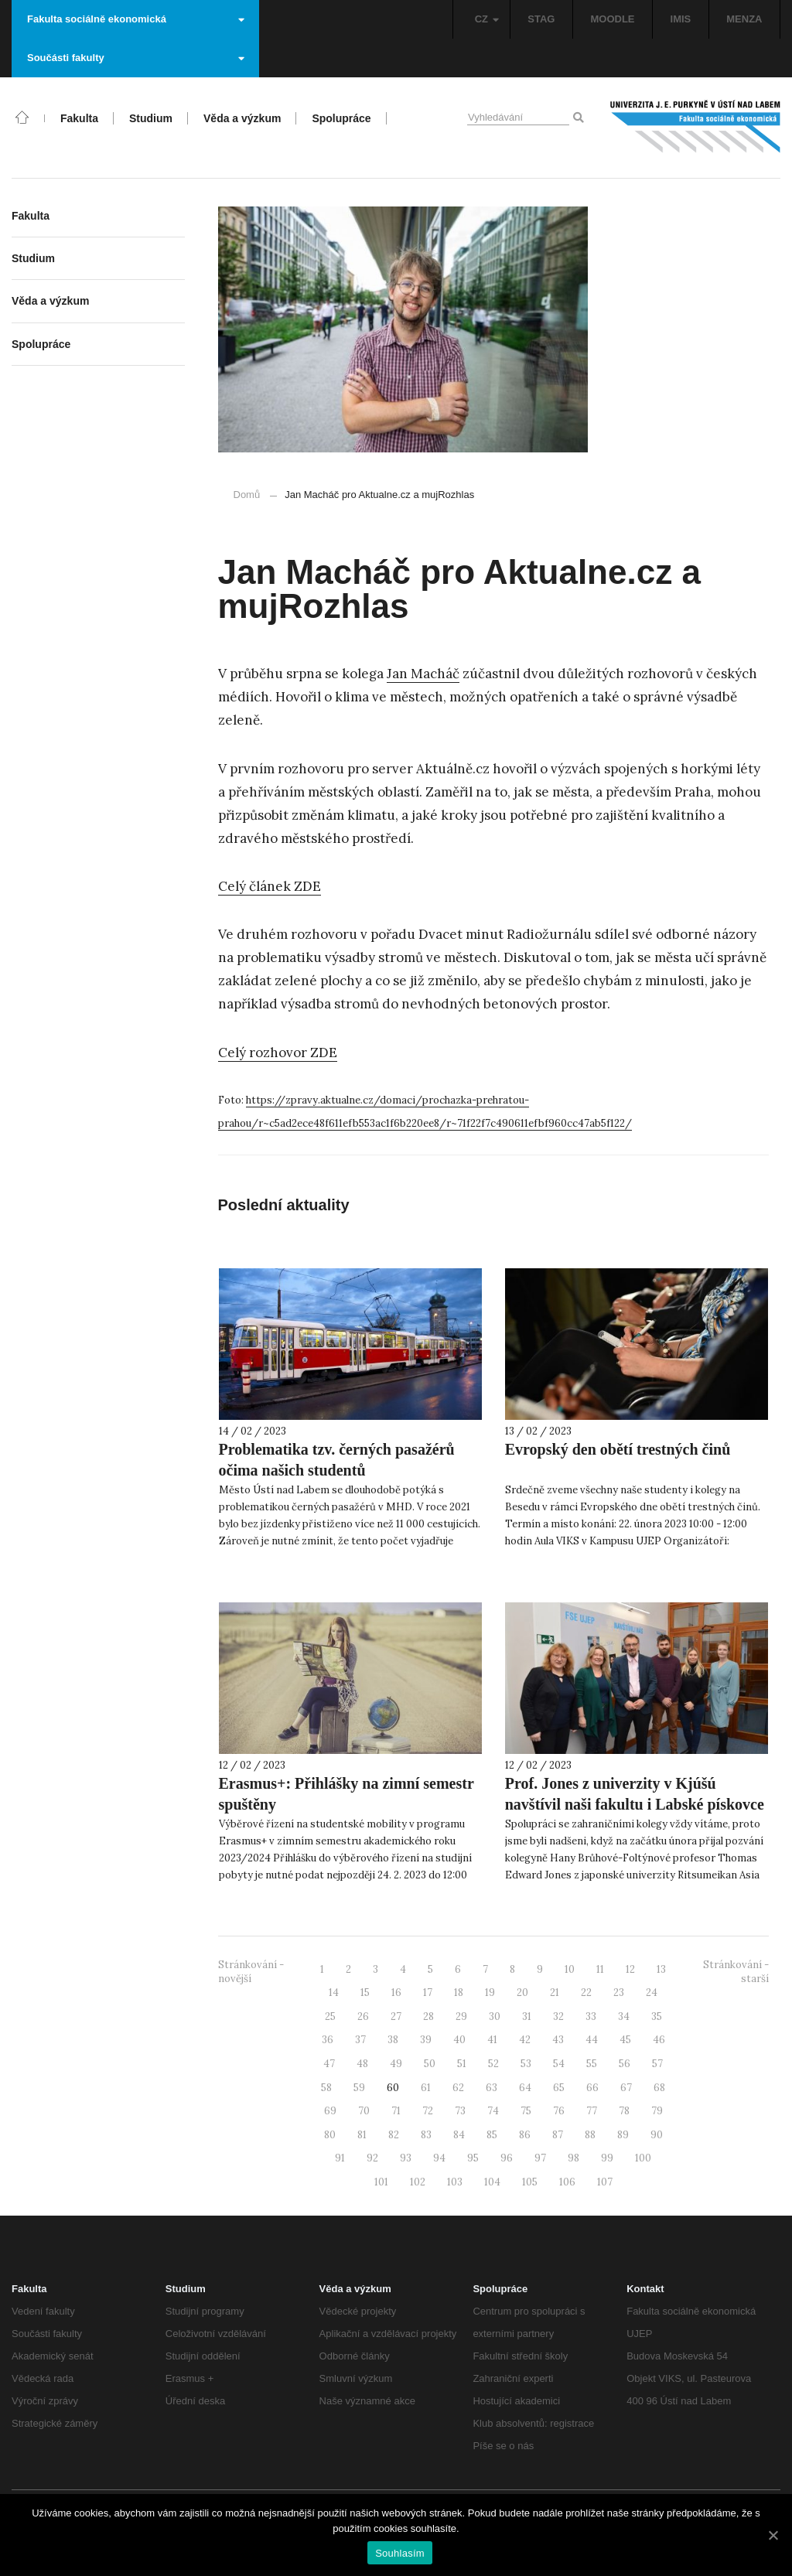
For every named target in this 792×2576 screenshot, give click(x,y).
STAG (541, 19)
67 (626, 2087)
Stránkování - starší (736, 1972)
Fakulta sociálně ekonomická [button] (135, 19)
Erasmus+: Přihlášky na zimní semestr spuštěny (346, 1794)
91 (340, 2158)
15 (365, 1992)
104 (492, 2182)
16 (396, 1992)
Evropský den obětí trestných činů (618, 1449)
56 (624, 2063)
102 (417, 2182)
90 (656, 2134)
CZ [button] (487, 19)
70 (364, 2110)
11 (600, 1969)
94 (439, 2158)
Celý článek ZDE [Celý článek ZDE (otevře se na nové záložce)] (269, 886)
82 (393, 2134)
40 (459, 2039)
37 (360, 2039)
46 (659, 2039)
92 (372, 2158)
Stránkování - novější (251, 1972)
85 (491, 2134)
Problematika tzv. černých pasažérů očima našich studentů (337, 1460)
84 (459, 2134)
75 (526, 2110)
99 (607, 2158)
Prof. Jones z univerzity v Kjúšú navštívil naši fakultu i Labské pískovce (634, 1794)
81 (362, 2134)
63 (491, 2087)
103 (455, 2182)
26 (363, 2016)
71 (396, 2110)
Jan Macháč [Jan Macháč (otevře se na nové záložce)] (423, 673)
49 (396, 2063)
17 (427, 1992)
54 (559, 2063)
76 (559, 2110)
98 (573, 2158)
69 (330, 2110)
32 (558, 2016)
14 (334, 1992)
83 (426, 2134)
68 (659, 2087)
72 (427, 2110)
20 (522, 1992)
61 (426, 2087)
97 (540, 2158)
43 (558, 2039)
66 (592, 2087)
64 (525, 2087)
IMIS (681, 19)
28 (428, 2016)
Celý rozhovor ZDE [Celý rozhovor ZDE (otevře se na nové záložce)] (277, 1052)
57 (657, 2063)
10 (570, 1969)
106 (567, 2182)
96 (506, 2158)
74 (493, 2110)
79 (657, 2110)
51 (461, 2063)
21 (554, 1992)
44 (591, 2039)
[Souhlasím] (772, 2535)
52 (493, 2063)
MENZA (744, 19)
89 (623, 2134)
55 (591, 2063)
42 (525, 2039)
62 (458, 2087)
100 (643, 2158)
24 (651, 1992)
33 (590, 2016)
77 (591, 2110)
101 (381, 2182)
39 (426, 2039)
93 (405, 2158)
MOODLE (612, 19)
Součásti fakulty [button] (135, 57)
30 (494, 2016)
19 (490, 1992)
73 (460, 2110)
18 (458, 1992)
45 (625, 2039)
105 (530, 2182)
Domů (247, 494)
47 (329, 2063)
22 (586, 1992)
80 (330, 2134)
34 (624, 2016)
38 (392, 2039)
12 (630, 1969)
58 (326, 2087)
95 (473, 2158)
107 (605, 2182)
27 (396, 2016)
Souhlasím (400, 2553)
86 (525, 2134)
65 (559, 2087)
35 (656, 2016)
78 (624, 2110)
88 (590, 2134)
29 (461, 2016)
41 (492, 2039)
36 (327, 2039)
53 (526, 2063)
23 (618, 1992)
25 (330, 2016)
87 (557, 2134)
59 (359, 2087)
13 (661, 1969)
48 (362, 2063)
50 (429, 2063)
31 (526, 2016)
